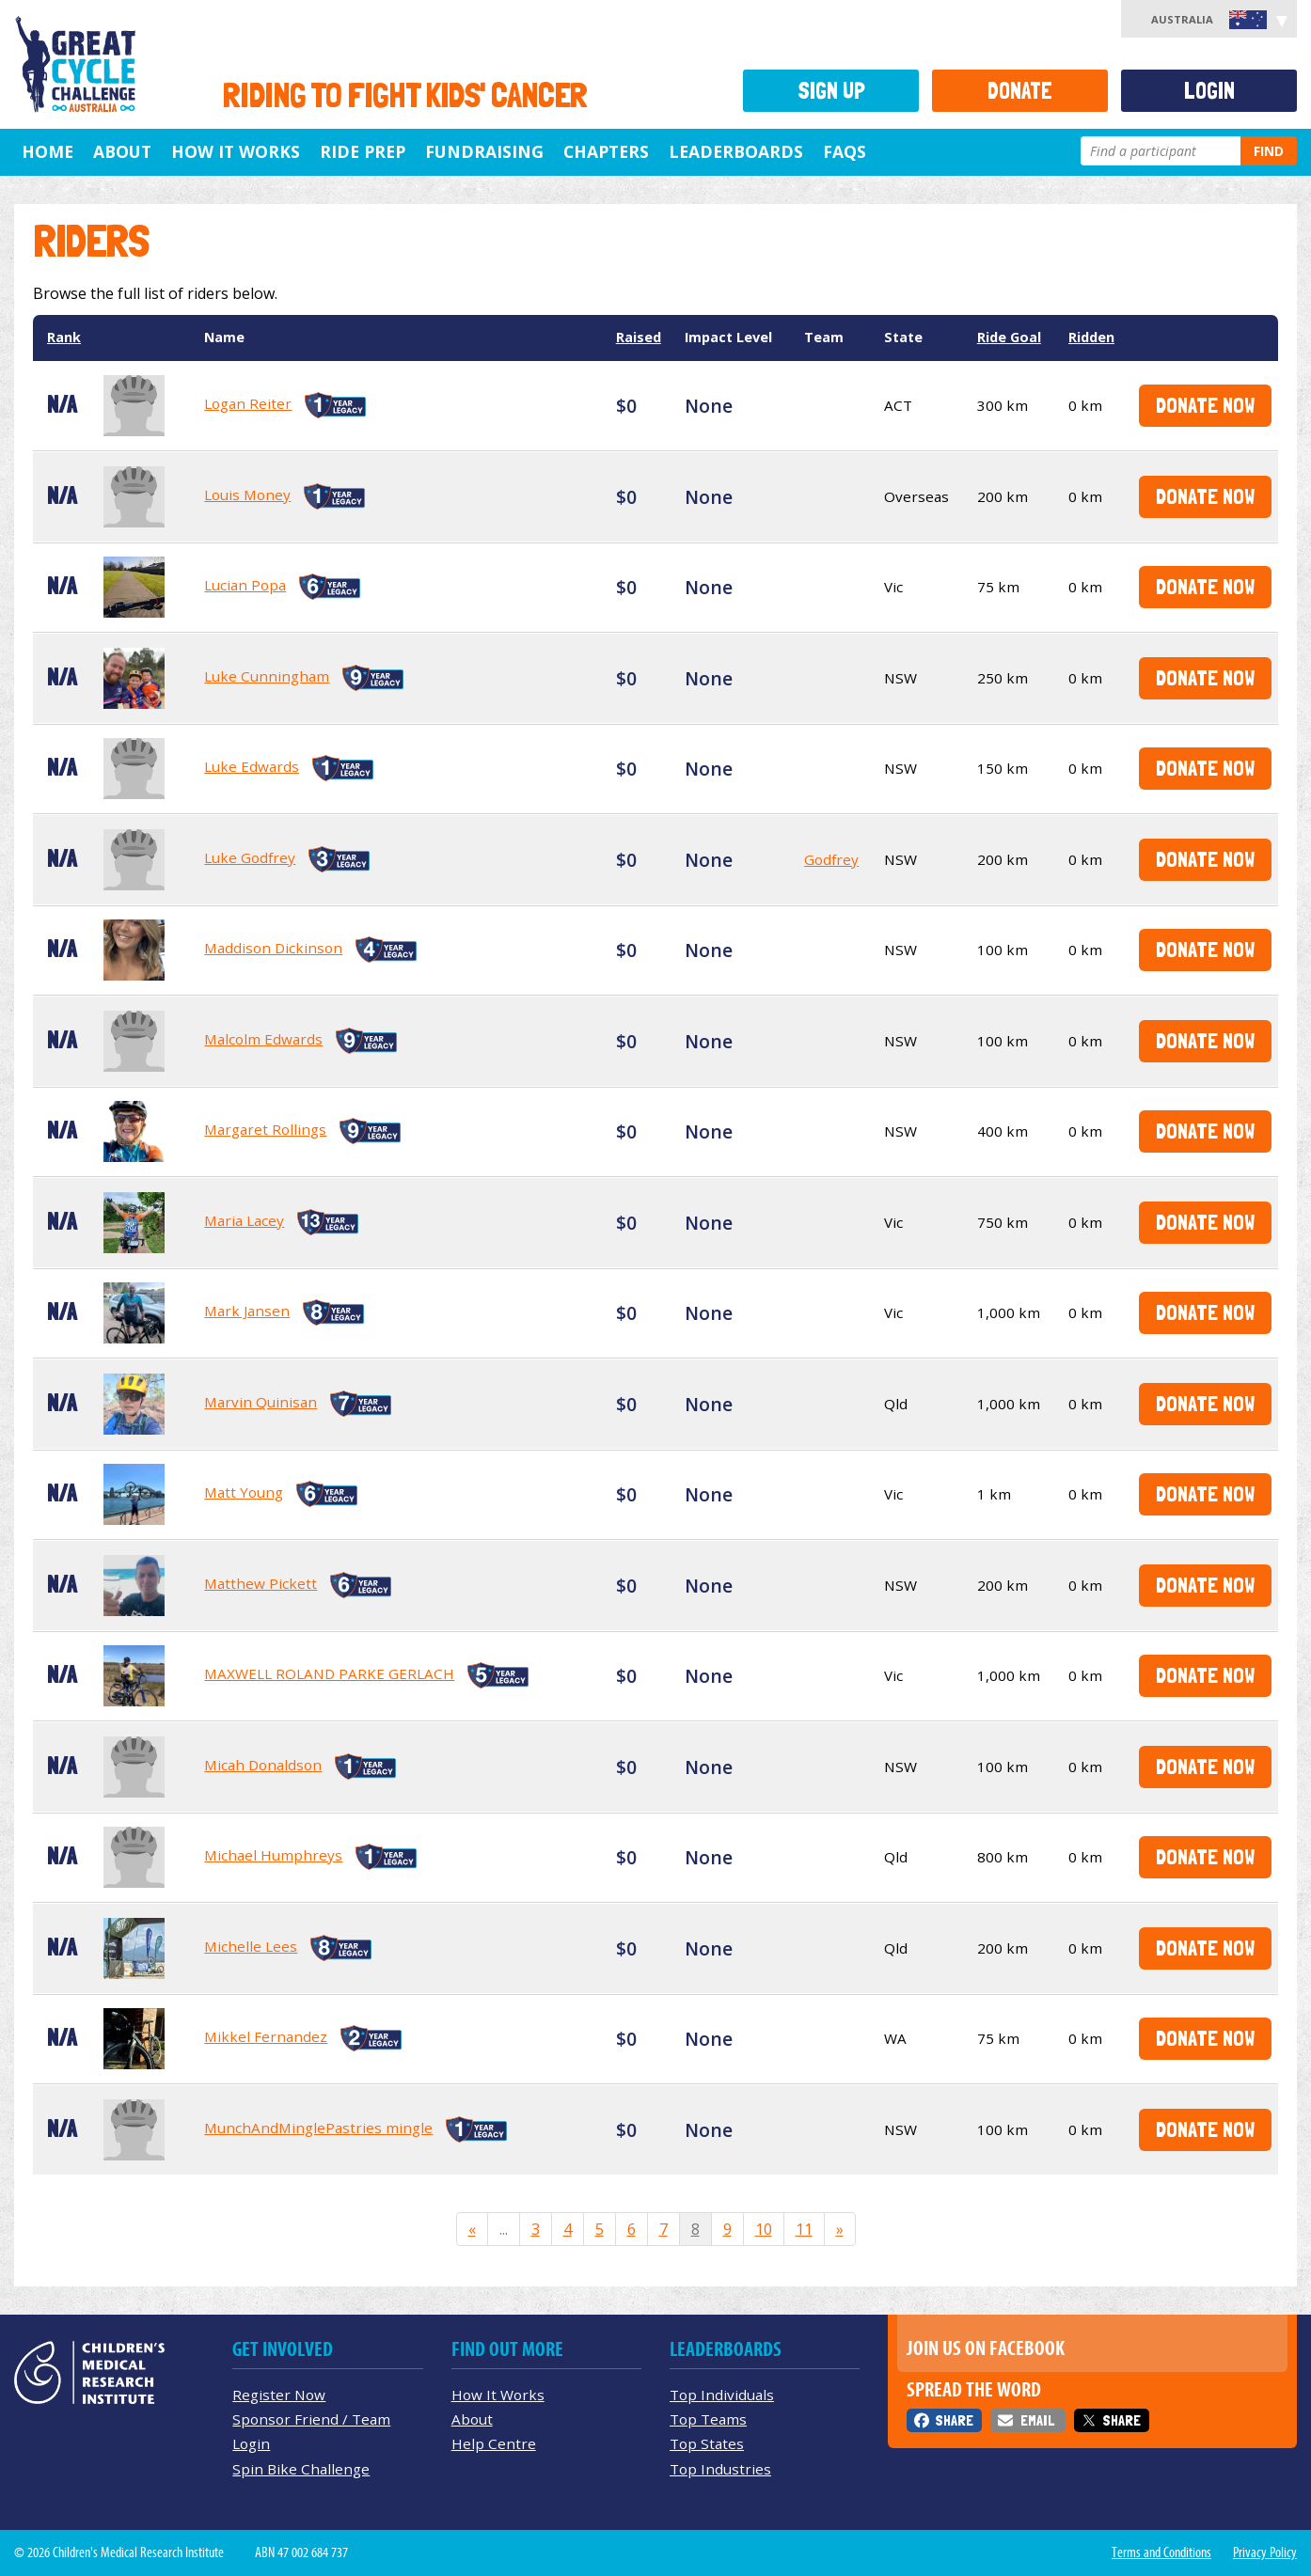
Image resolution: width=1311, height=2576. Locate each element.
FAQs (844, 151)
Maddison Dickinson (273, 947)
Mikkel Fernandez (265, 2036)
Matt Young (243, 1492)
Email (1037, 2420)
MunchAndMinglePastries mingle (318, 2127)
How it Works (235, 151)
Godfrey (831, 859)
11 (804, 2229)
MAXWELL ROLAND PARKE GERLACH (329, 1673)
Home (47, 151)
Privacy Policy (1265, 2552)
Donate (1019, 90)
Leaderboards (736, 151)
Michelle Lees (250, 1946)
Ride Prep (362, 151)
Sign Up (831, 90)
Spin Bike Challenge (301, 2468)
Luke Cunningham (266, 676)
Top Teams (708, 2419)
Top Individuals (722, 2394)
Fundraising (484, 151)
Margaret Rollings (265, 1129)
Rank (64, 337)
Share (954, 2420)
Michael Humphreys (273, 1855)
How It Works (498, 2394)
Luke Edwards (251, 766)
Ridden (1091, 337)
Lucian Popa (245, 584)
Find (1269, 151)
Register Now (278, 2394)
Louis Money (247, 494)
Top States (707, 2443)
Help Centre (493, 2443)
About (122, 151)
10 (763, 2229)
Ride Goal (1009, 337)
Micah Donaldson (263, 1764)
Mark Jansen (247, 1310)
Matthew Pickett (260, 1583)
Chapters (606, 151)
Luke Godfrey (249, 857)
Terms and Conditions (1161, 2552)
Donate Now (1205, 404)
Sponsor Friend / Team (311, 2419)
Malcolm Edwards (263, 1038)
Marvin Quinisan (260, 1401)
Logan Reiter (248, 403)
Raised (638, 337)
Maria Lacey (244, 1220)
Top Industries (720, 2468)
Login (1209, 90)
